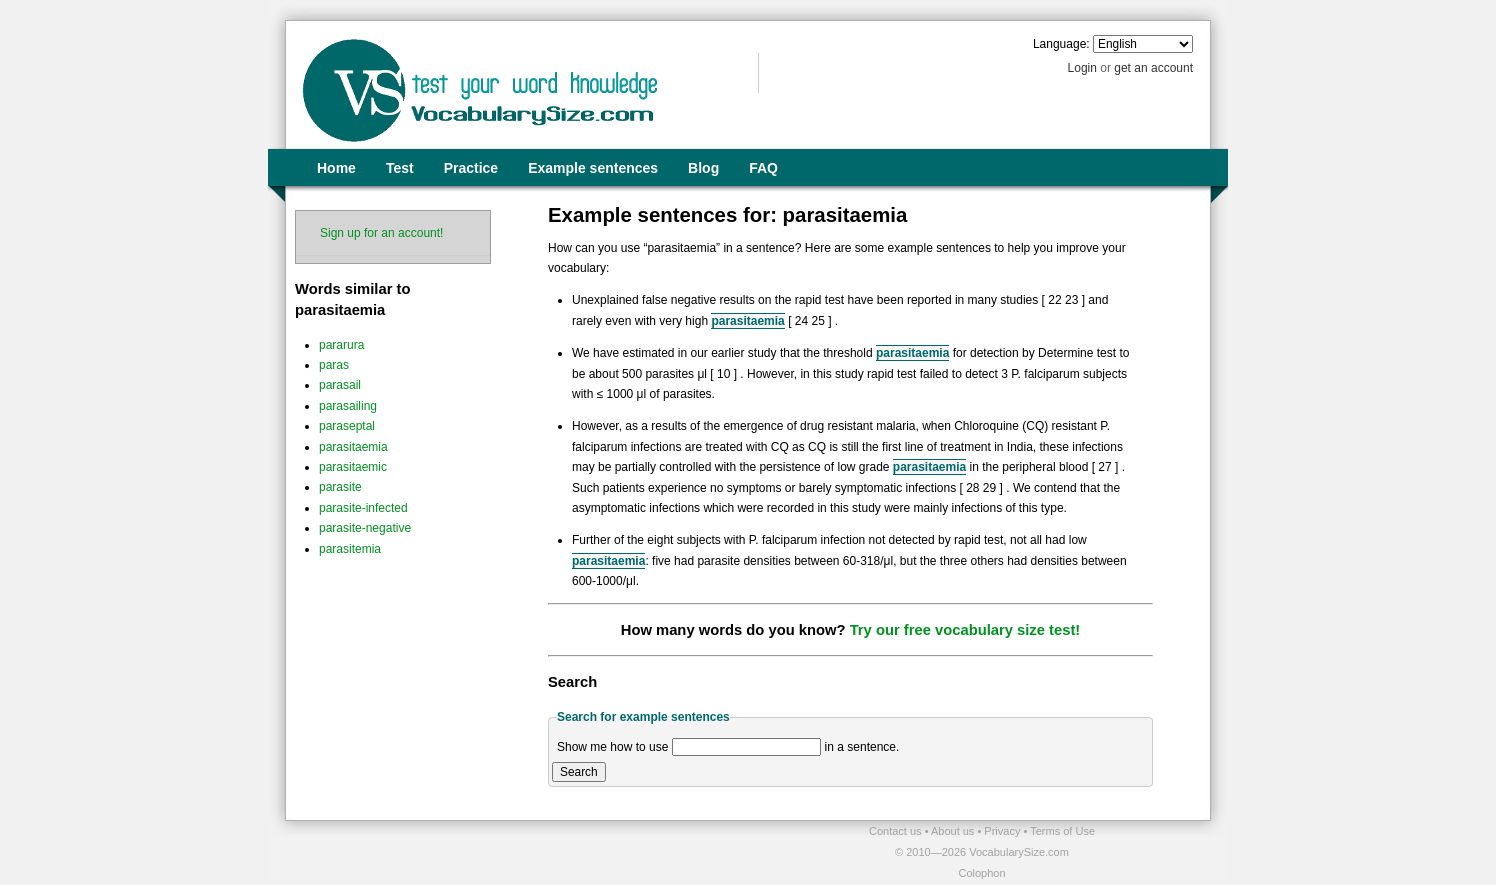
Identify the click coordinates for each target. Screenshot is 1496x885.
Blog (703, 168)
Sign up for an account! (381, 233)
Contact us (897, 831)
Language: (1061, 44)
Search (579, 772)
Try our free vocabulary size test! (965, 630)
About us (954, 831)
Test (400, 168)
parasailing (348, 406)
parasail (340, 385)
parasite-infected (363, 508)
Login (1082, 68)
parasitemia (350, 549)
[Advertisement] (519, 851)
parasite (340, 487)
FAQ (763, 168)
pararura (341, 345)
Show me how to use (612, 747)
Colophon (981, 873)
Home (336, 168)
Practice (471, 168)
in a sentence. (862, 747)
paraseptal (347, 426)
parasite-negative (365, 528)
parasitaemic (353, 467)
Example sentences (593, 168)
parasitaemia (353, 447)
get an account (1153, 68)
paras (334, 365)
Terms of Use (1062, 831)
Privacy (1003, 831)
